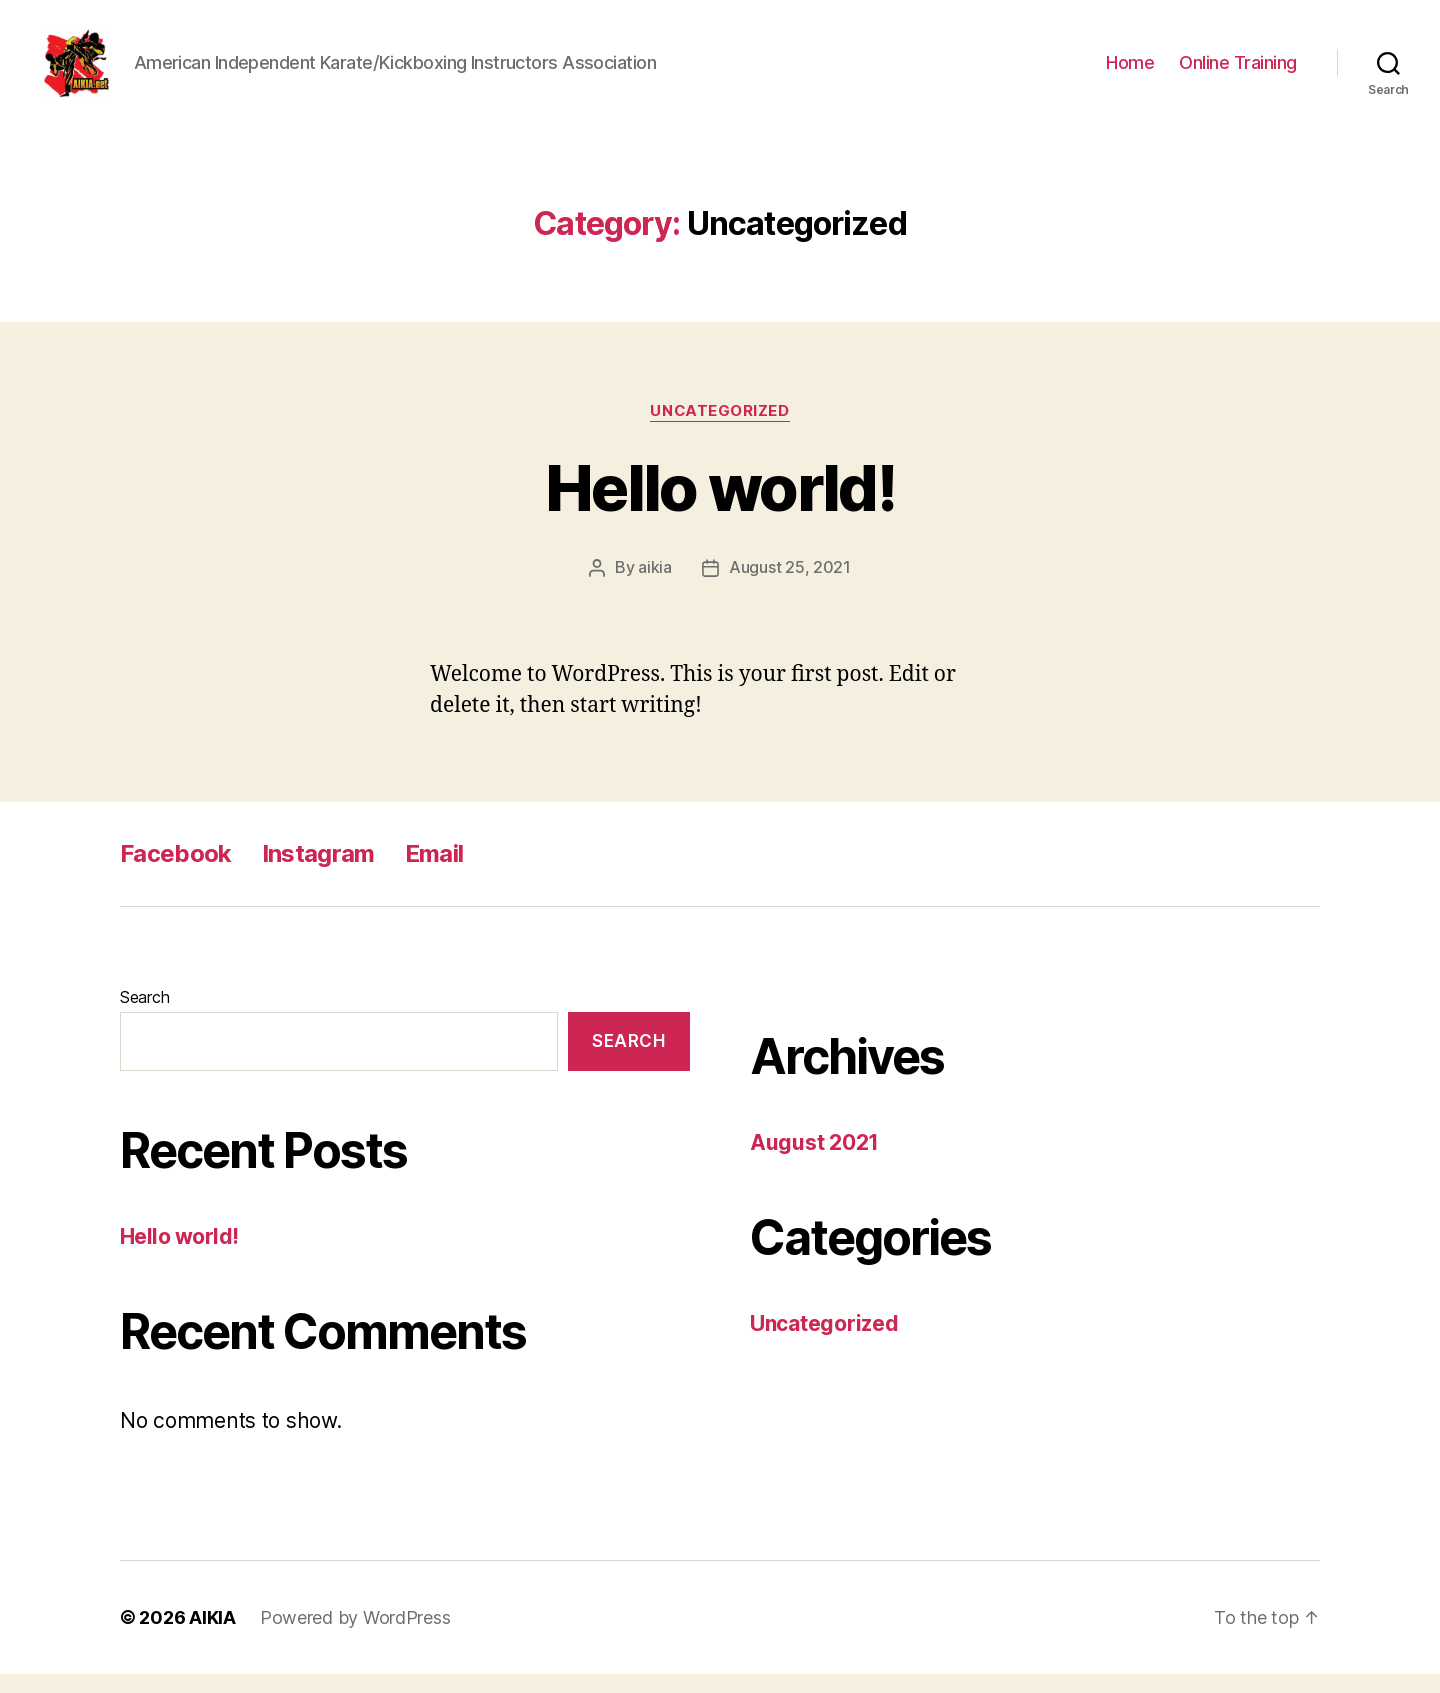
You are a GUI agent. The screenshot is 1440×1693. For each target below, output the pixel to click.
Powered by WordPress (355, 1636)
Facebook (176, 872)
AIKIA (212, 1636)
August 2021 (814, 1161)
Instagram (318, 872)
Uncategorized (720, 431)
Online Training (1238, 72)
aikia (655, 587)
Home (1130, 72)
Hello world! (720, 507)
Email (434, 872)
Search (144, 1016)
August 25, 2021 (790, 587)
